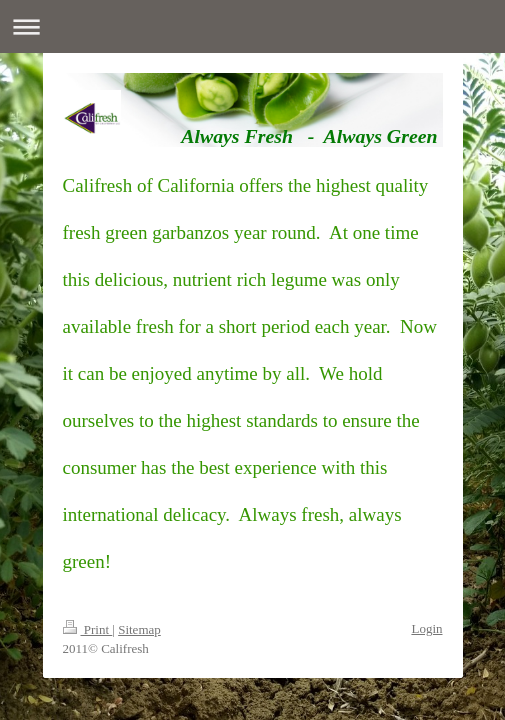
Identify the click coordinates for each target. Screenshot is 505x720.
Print (88, 629)
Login (426, 628)
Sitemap (139, 629)
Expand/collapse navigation (252, 26)
